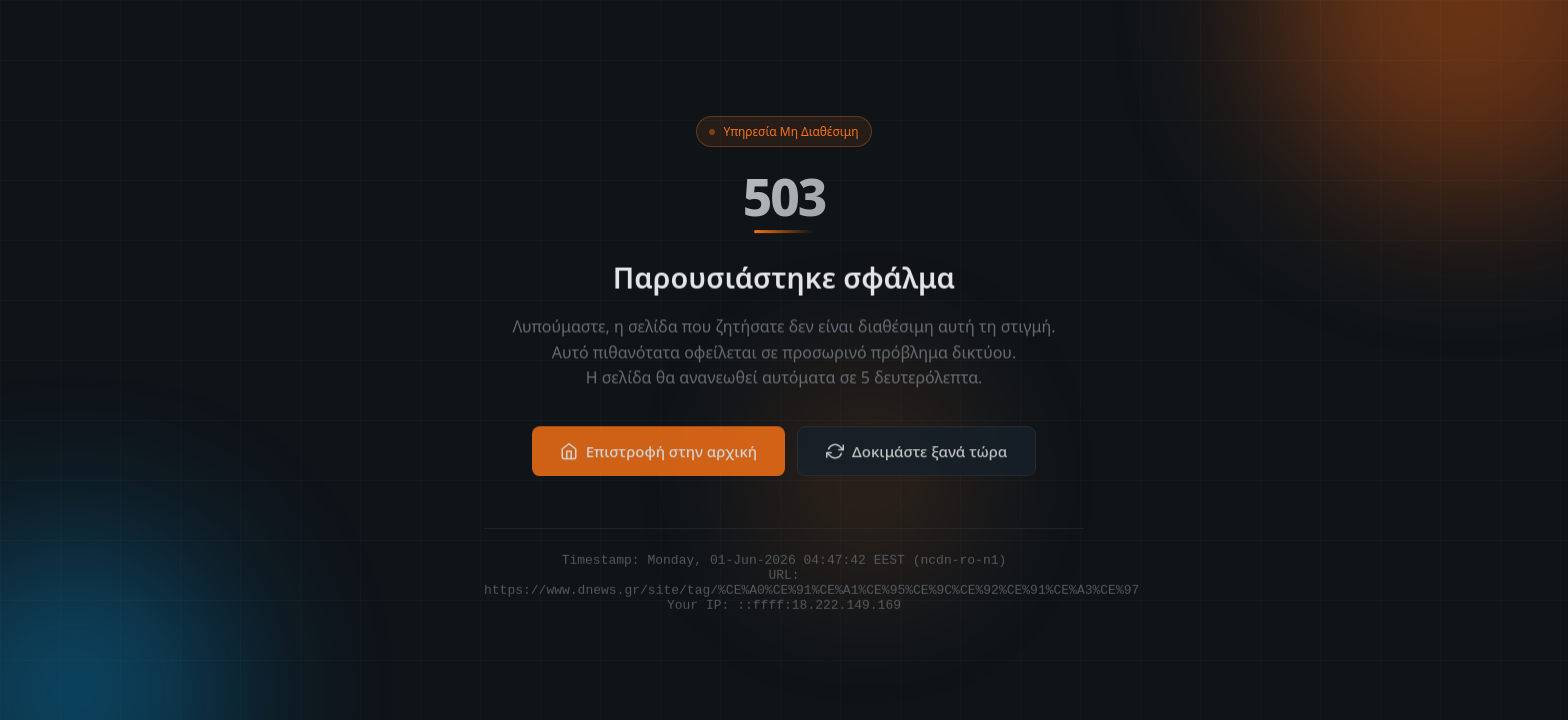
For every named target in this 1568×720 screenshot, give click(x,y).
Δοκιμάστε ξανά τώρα (916, 464)
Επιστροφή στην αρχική (658, 464)
